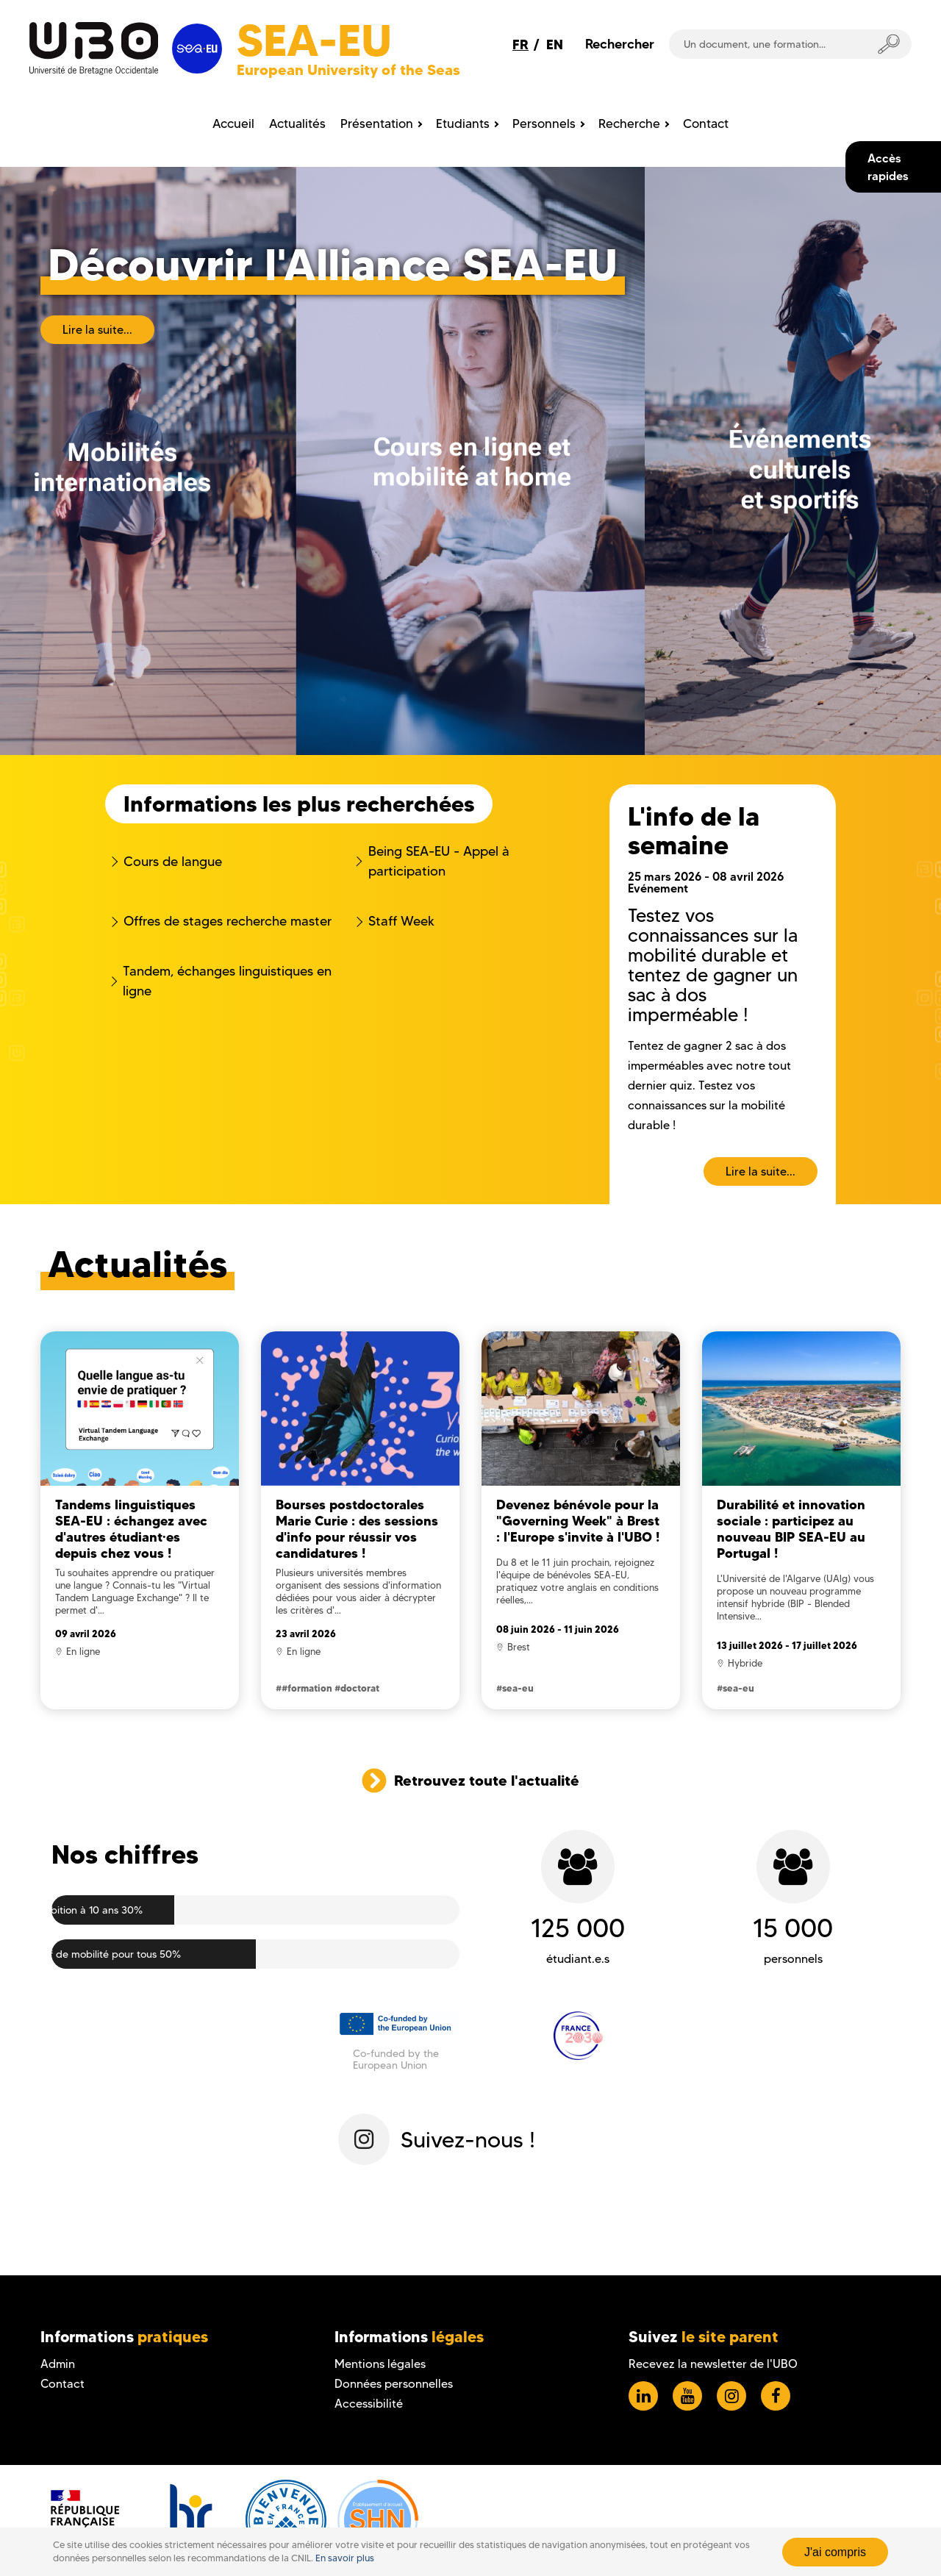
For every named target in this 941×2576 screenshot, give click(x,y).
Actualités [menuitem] (297, 123)
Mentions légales (380, 2364)
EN (554, 44)
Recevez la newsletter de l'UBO (713, 2364)
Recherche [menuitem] (629, 123)
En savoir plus (344, 2558)
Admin (57, 2364)
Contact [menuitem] (706, 123)
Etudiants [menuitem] (463, 123)
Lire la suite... (97, 330)
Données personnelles (393, 2384)
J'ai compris (835, 2552)
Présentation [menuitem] (376, 123)
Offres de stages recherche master (228, 921)
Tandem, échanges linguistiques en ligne (227, 981)
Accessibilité (368, 2404)
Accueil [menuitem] (233, 123)
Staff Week (401, 921)
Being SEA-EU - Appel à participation (438, 861)
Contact (62, 2384)
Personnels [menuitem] (544, 123)
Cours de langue (173, 862)
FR (520, 44)
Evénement (658, 888)
